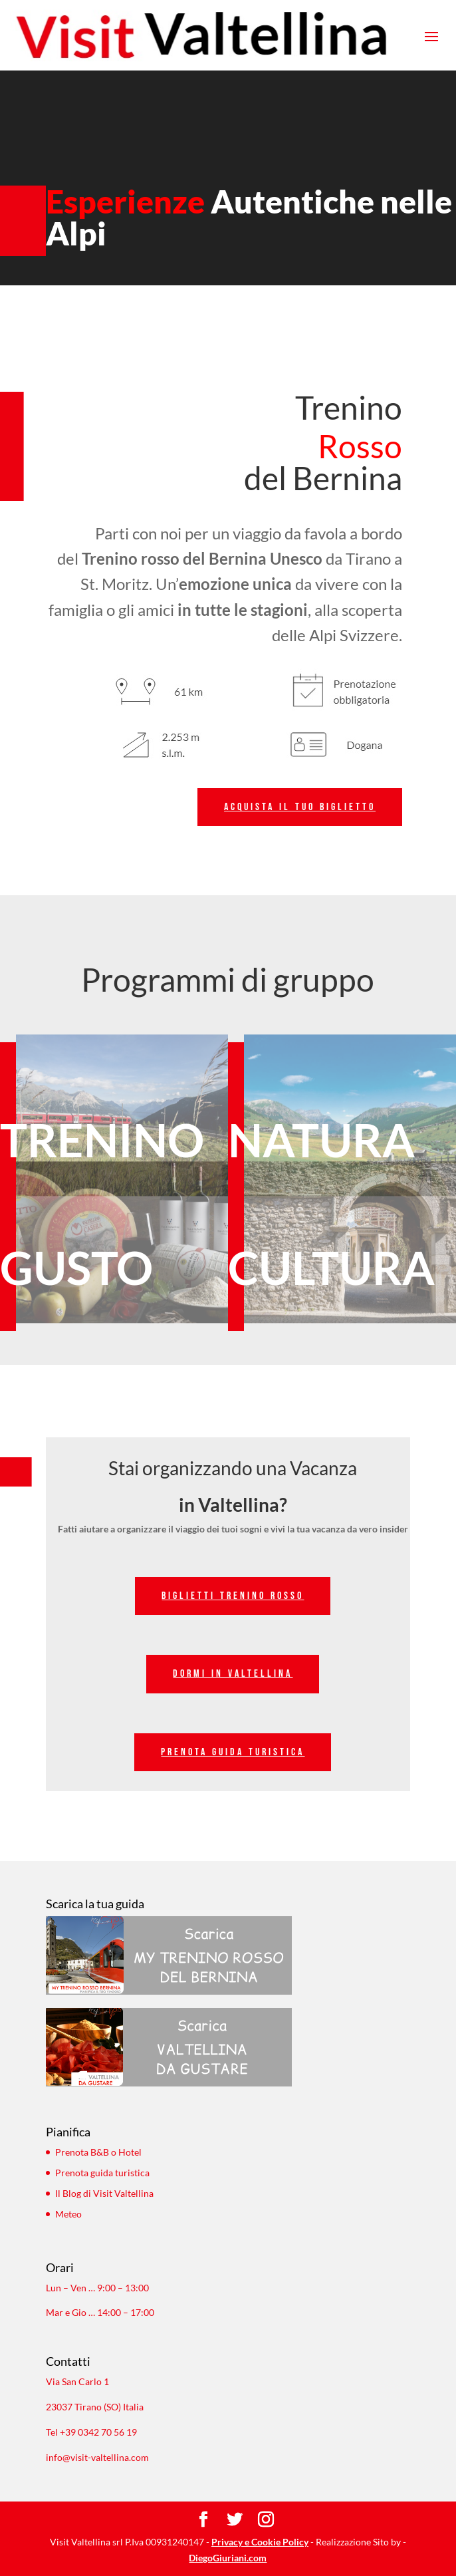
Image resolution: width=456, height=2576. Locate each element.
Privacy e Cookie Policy (259, 2541)
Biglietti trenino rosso (233, 1596)
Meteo (68, 2213)
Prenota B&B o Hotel (98, 2152)
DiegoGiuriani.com (228, 2557)
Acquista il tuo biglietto (300, 807)
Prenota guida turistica (102, 2172)
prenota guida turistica (232, 1752)
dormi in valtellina (232, 1673)
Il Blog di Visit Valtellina (104, 2193)
